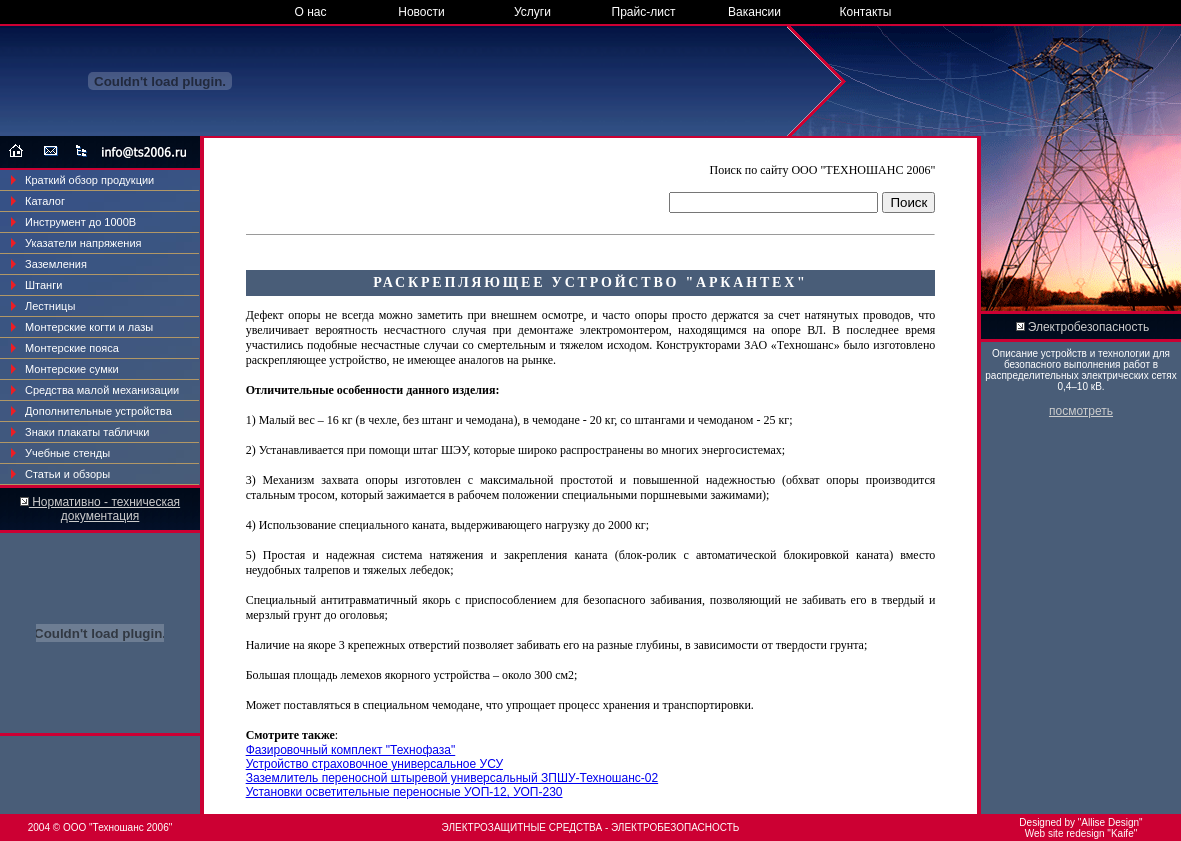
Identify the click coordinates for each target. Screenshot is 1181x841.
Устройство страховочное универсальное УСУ (374, 764)
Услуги (532, 12)
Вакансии (754, 12)
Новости (421, 12)
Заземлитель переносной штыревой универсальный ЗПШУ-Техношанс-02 (452, 778)
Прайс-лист (644, 12)
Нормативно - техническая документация (104, 509)
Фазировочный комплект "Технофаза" (351, 750)
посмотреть (1081, 411)
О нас (311, 12)
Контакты (866, 12)
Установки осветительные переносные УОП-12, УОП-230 (404, 792)
